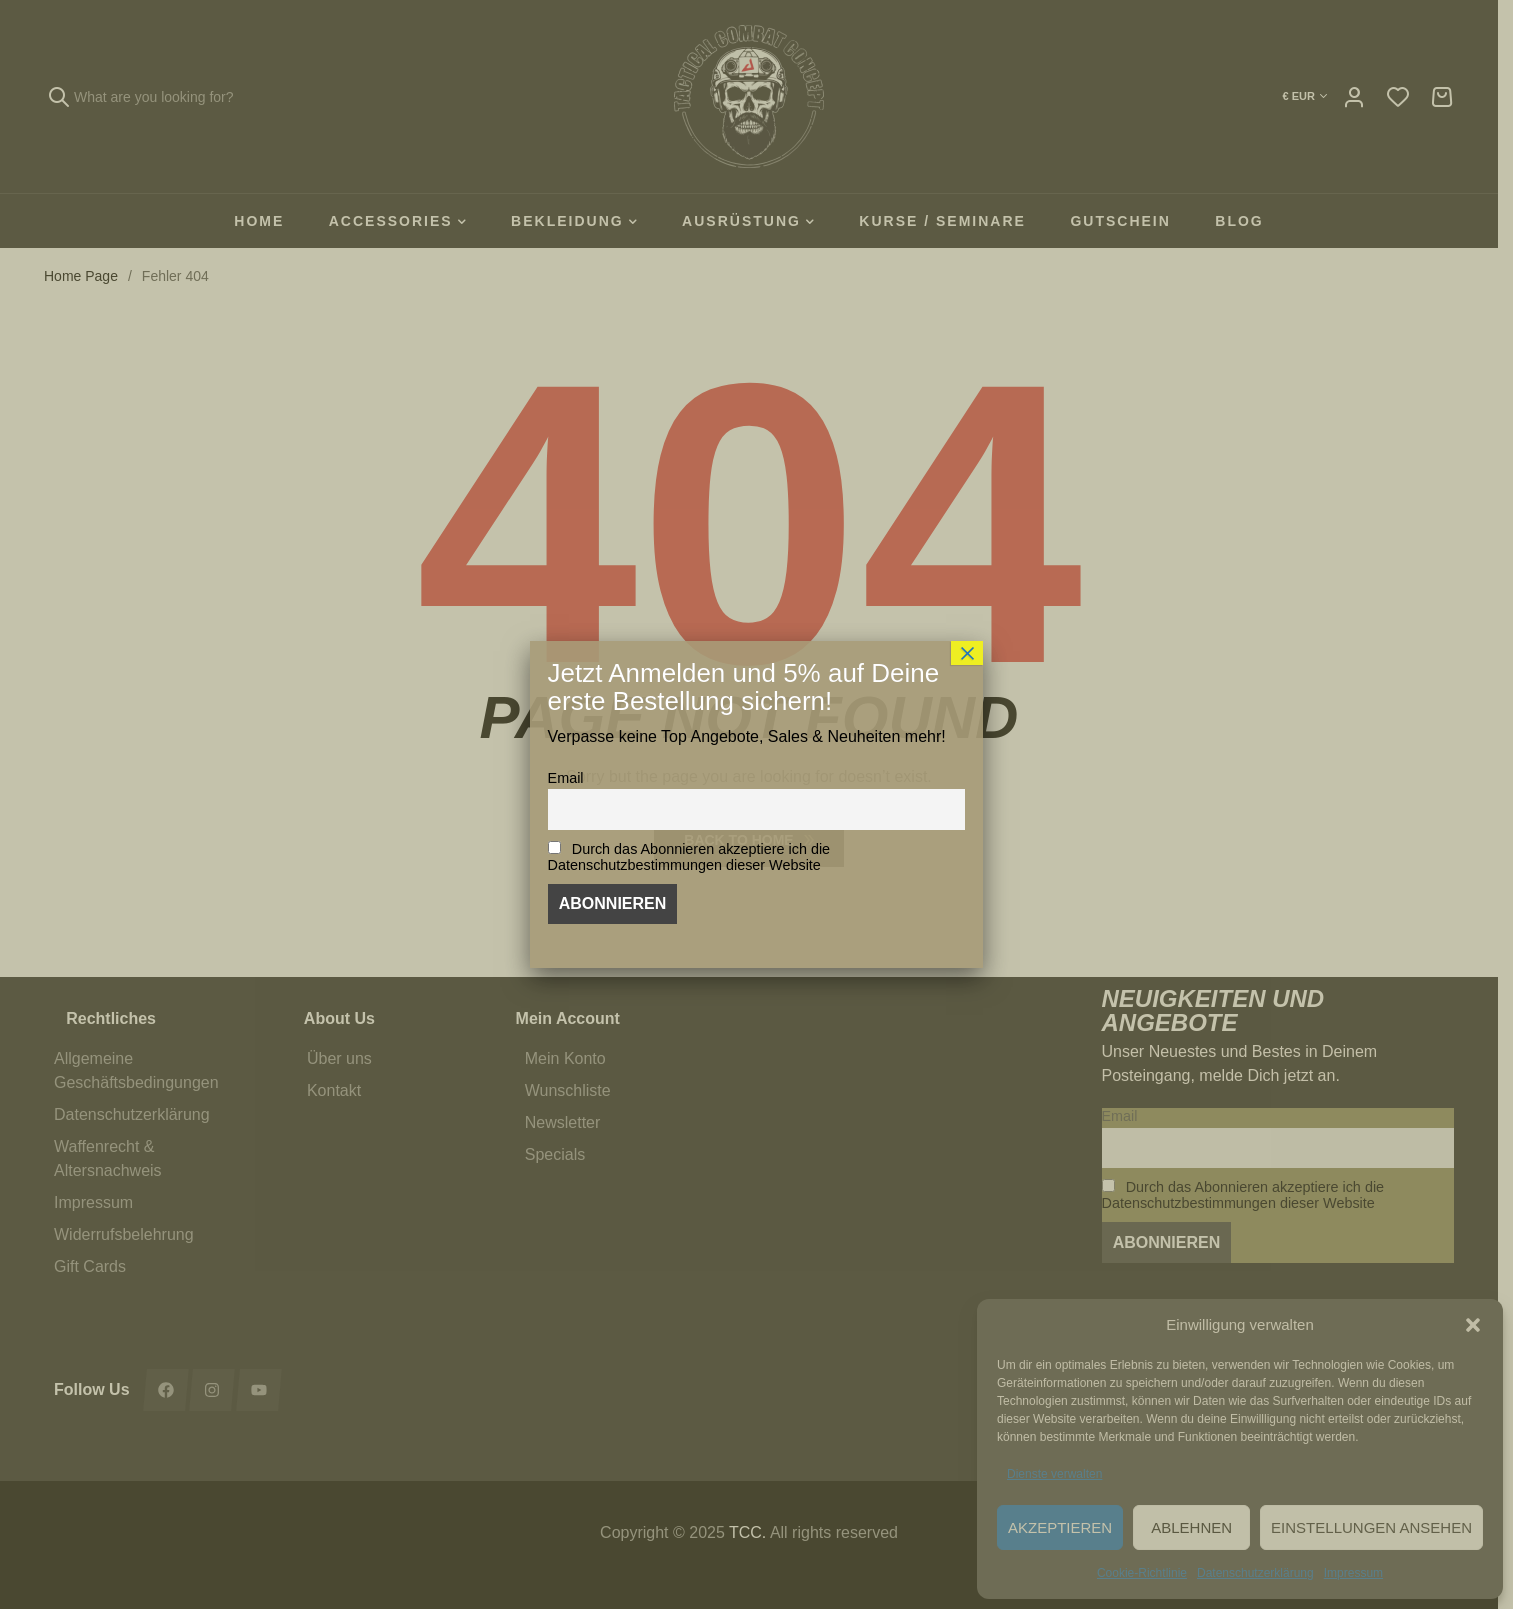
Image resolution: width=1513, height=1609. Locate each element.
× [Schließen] (967, 653)
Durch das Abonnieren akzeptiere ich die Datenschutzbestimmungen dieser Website (689, 857)
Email (566, 778)
